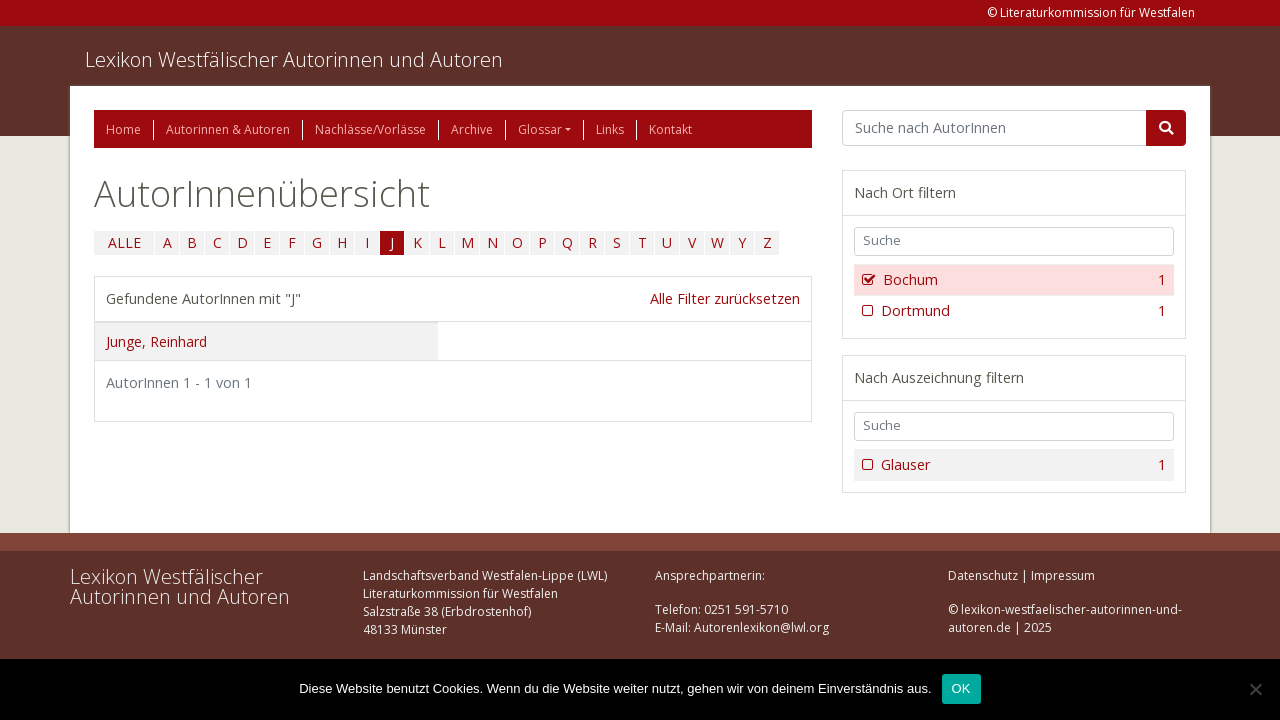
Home (123, 129)
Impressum (1063, 575)
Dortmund (1021, 311)
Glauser (1021, 465)
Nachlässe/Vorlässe (370, 129)
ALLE (124, 242)
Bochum (1022, 280)
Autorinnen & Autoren (228, 129)
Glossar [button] (540, 129)
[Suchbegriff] (994, 128)
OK (961, 688)
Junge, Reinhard (156, 341)
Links (610, 129)
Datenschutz (983, 575)
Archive (472, 129)
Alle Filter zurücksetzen (725, 298)
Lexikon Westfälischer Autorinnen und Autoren (294, 59)
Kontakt (670, 129)
